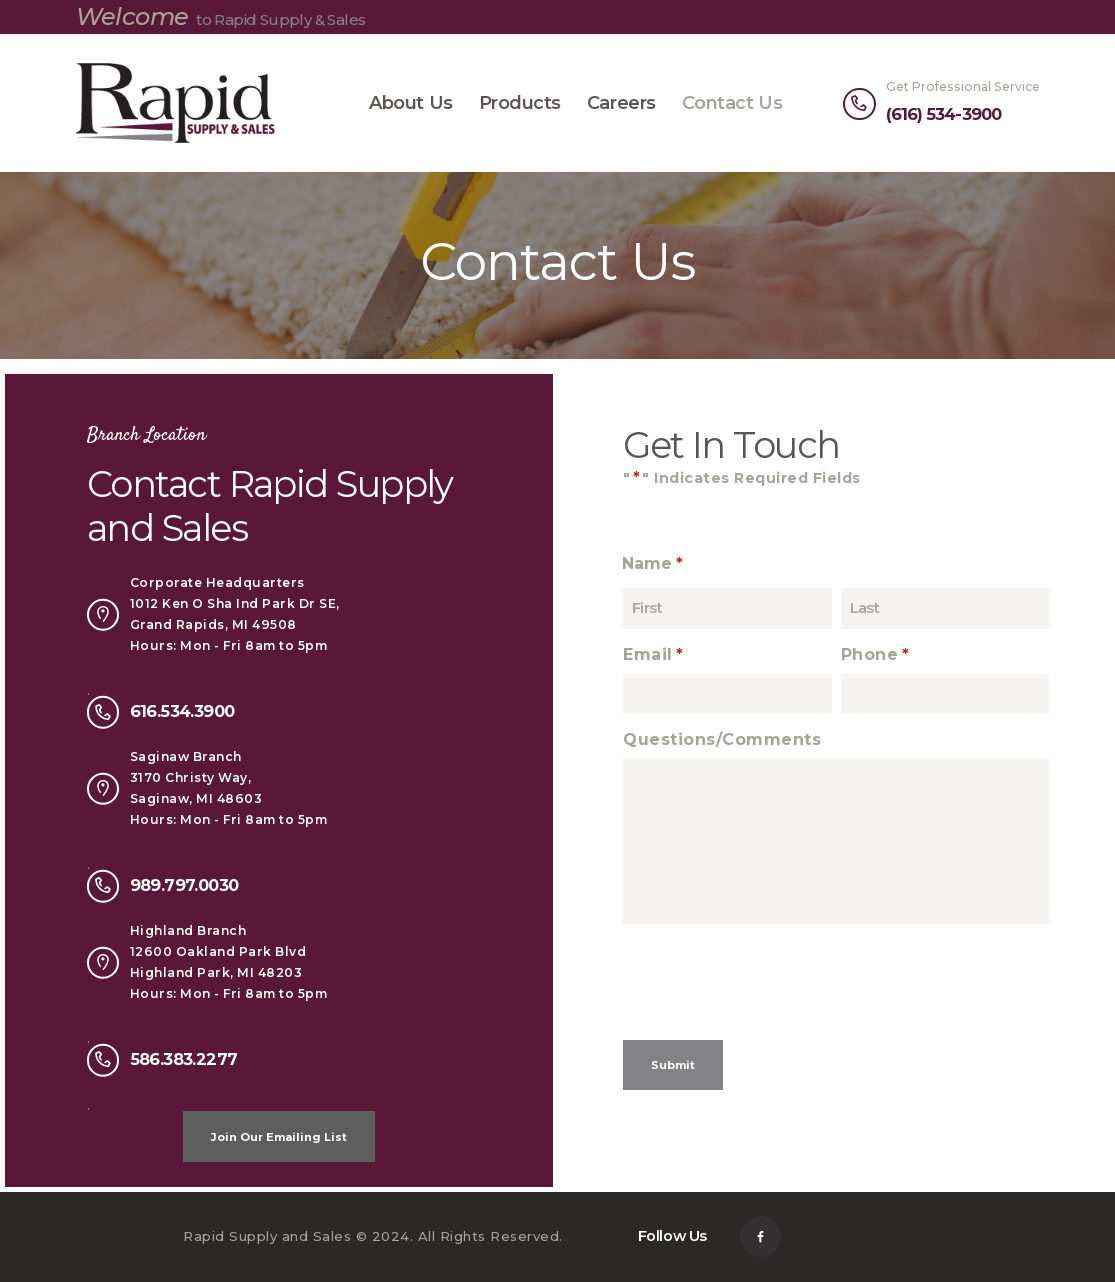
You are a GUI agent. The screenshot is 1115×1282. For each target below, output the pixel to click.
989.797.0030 (184, 885)
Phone (876, 655)
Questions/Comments (722, 739)
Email (654, 655)
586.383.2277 (184, 1059)
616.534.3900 (182, 711)
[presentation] (775, 990)
